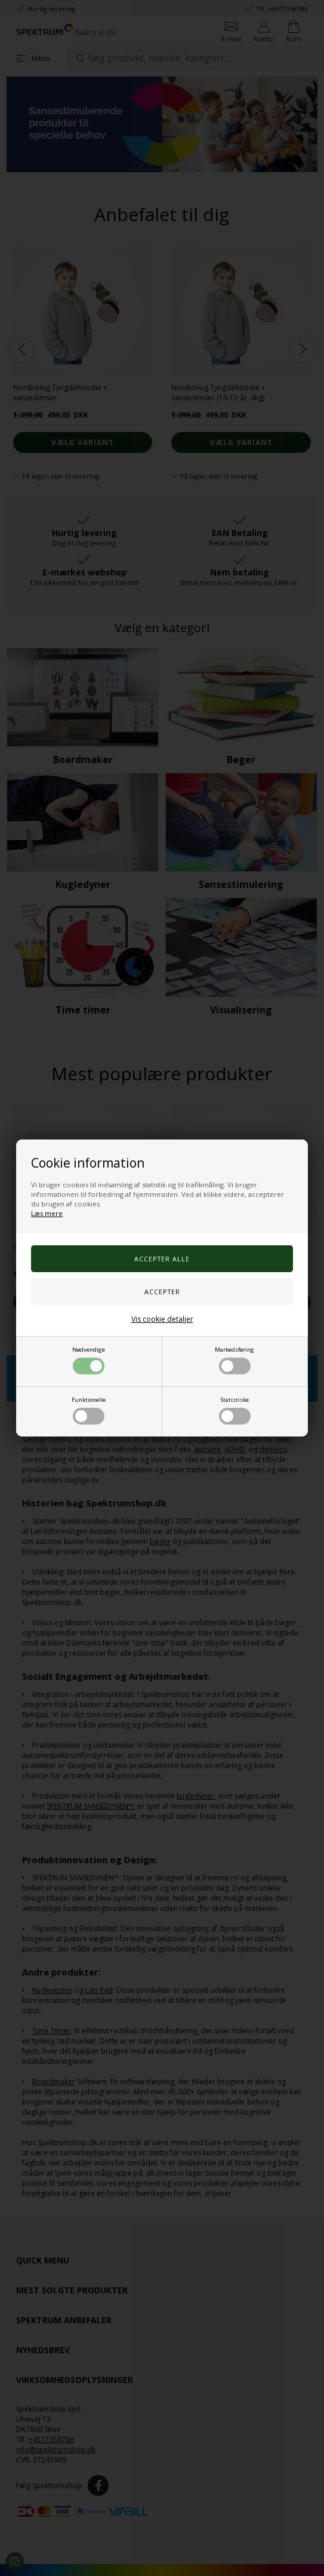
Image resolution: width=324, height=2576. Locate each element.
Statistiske (235, 1410)
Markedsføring (234, 1360)
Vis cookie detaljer (162, 1319)
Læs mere (47, 1213)
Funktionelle (89, 1410)
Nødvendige (88, 1360)
